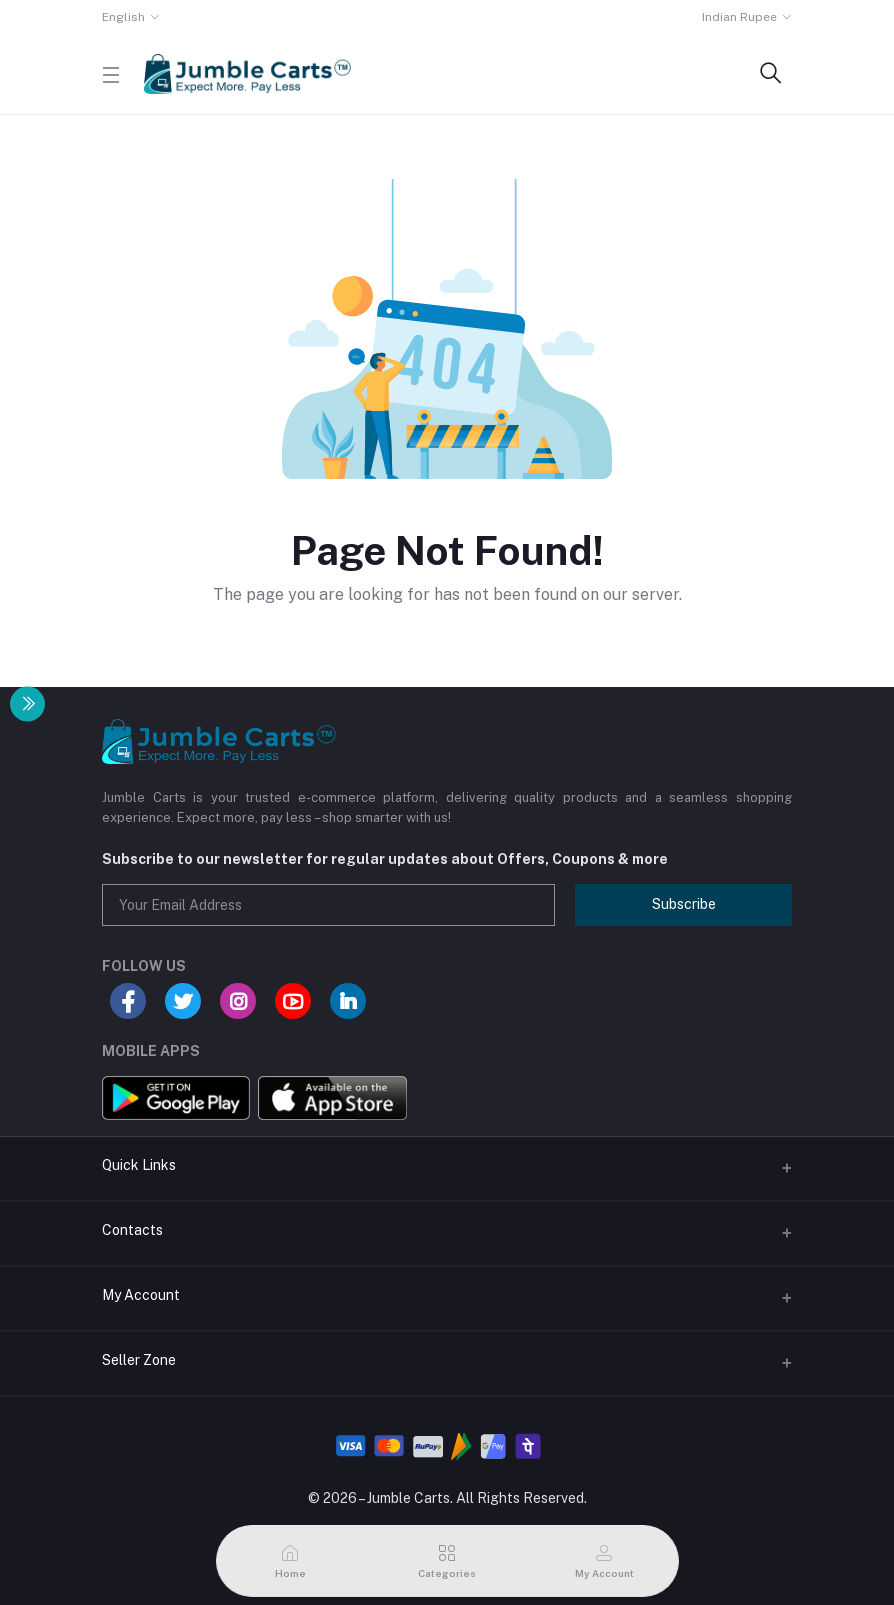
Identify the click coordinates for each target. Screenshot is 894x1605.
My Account (141, 1295)
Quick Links (139, 1165)
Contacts (132, 1230)
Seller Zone (139, 1360)
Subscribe (684, 904)
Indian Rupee (739, 17)
